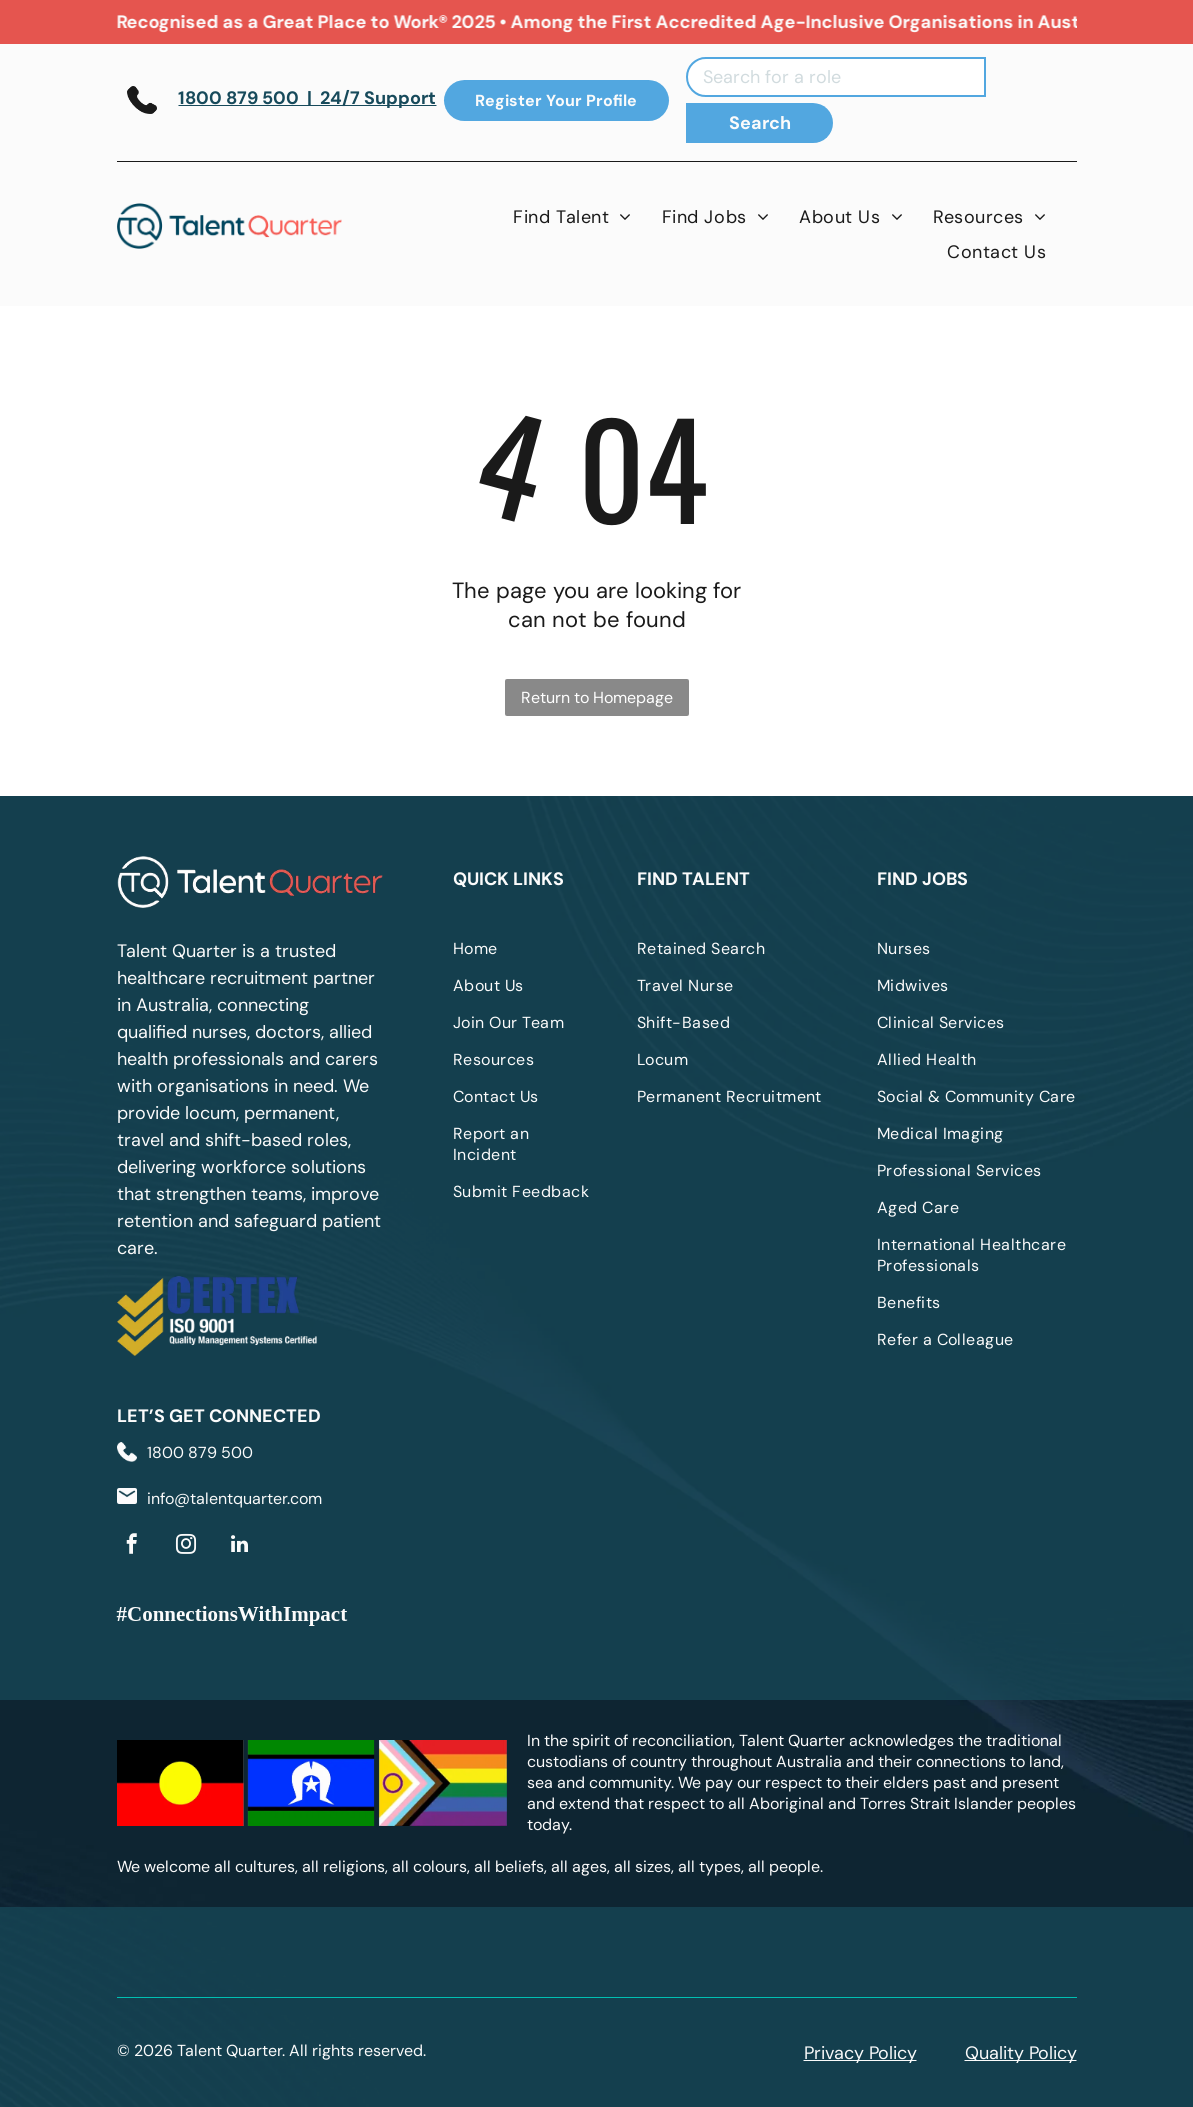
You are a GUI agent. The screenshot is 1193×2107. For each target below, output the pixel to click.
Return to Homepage (597, 697)
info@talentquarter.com (234, 1498)
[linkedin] (240, 1546)
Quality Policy (1021, 2053)
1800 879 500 (200, 1452)
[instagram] (186, 1546)
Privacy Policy (860, 2053)
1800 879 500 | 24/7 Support (307, 98)
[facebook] (132, 1546)
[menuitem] (572, 216)
